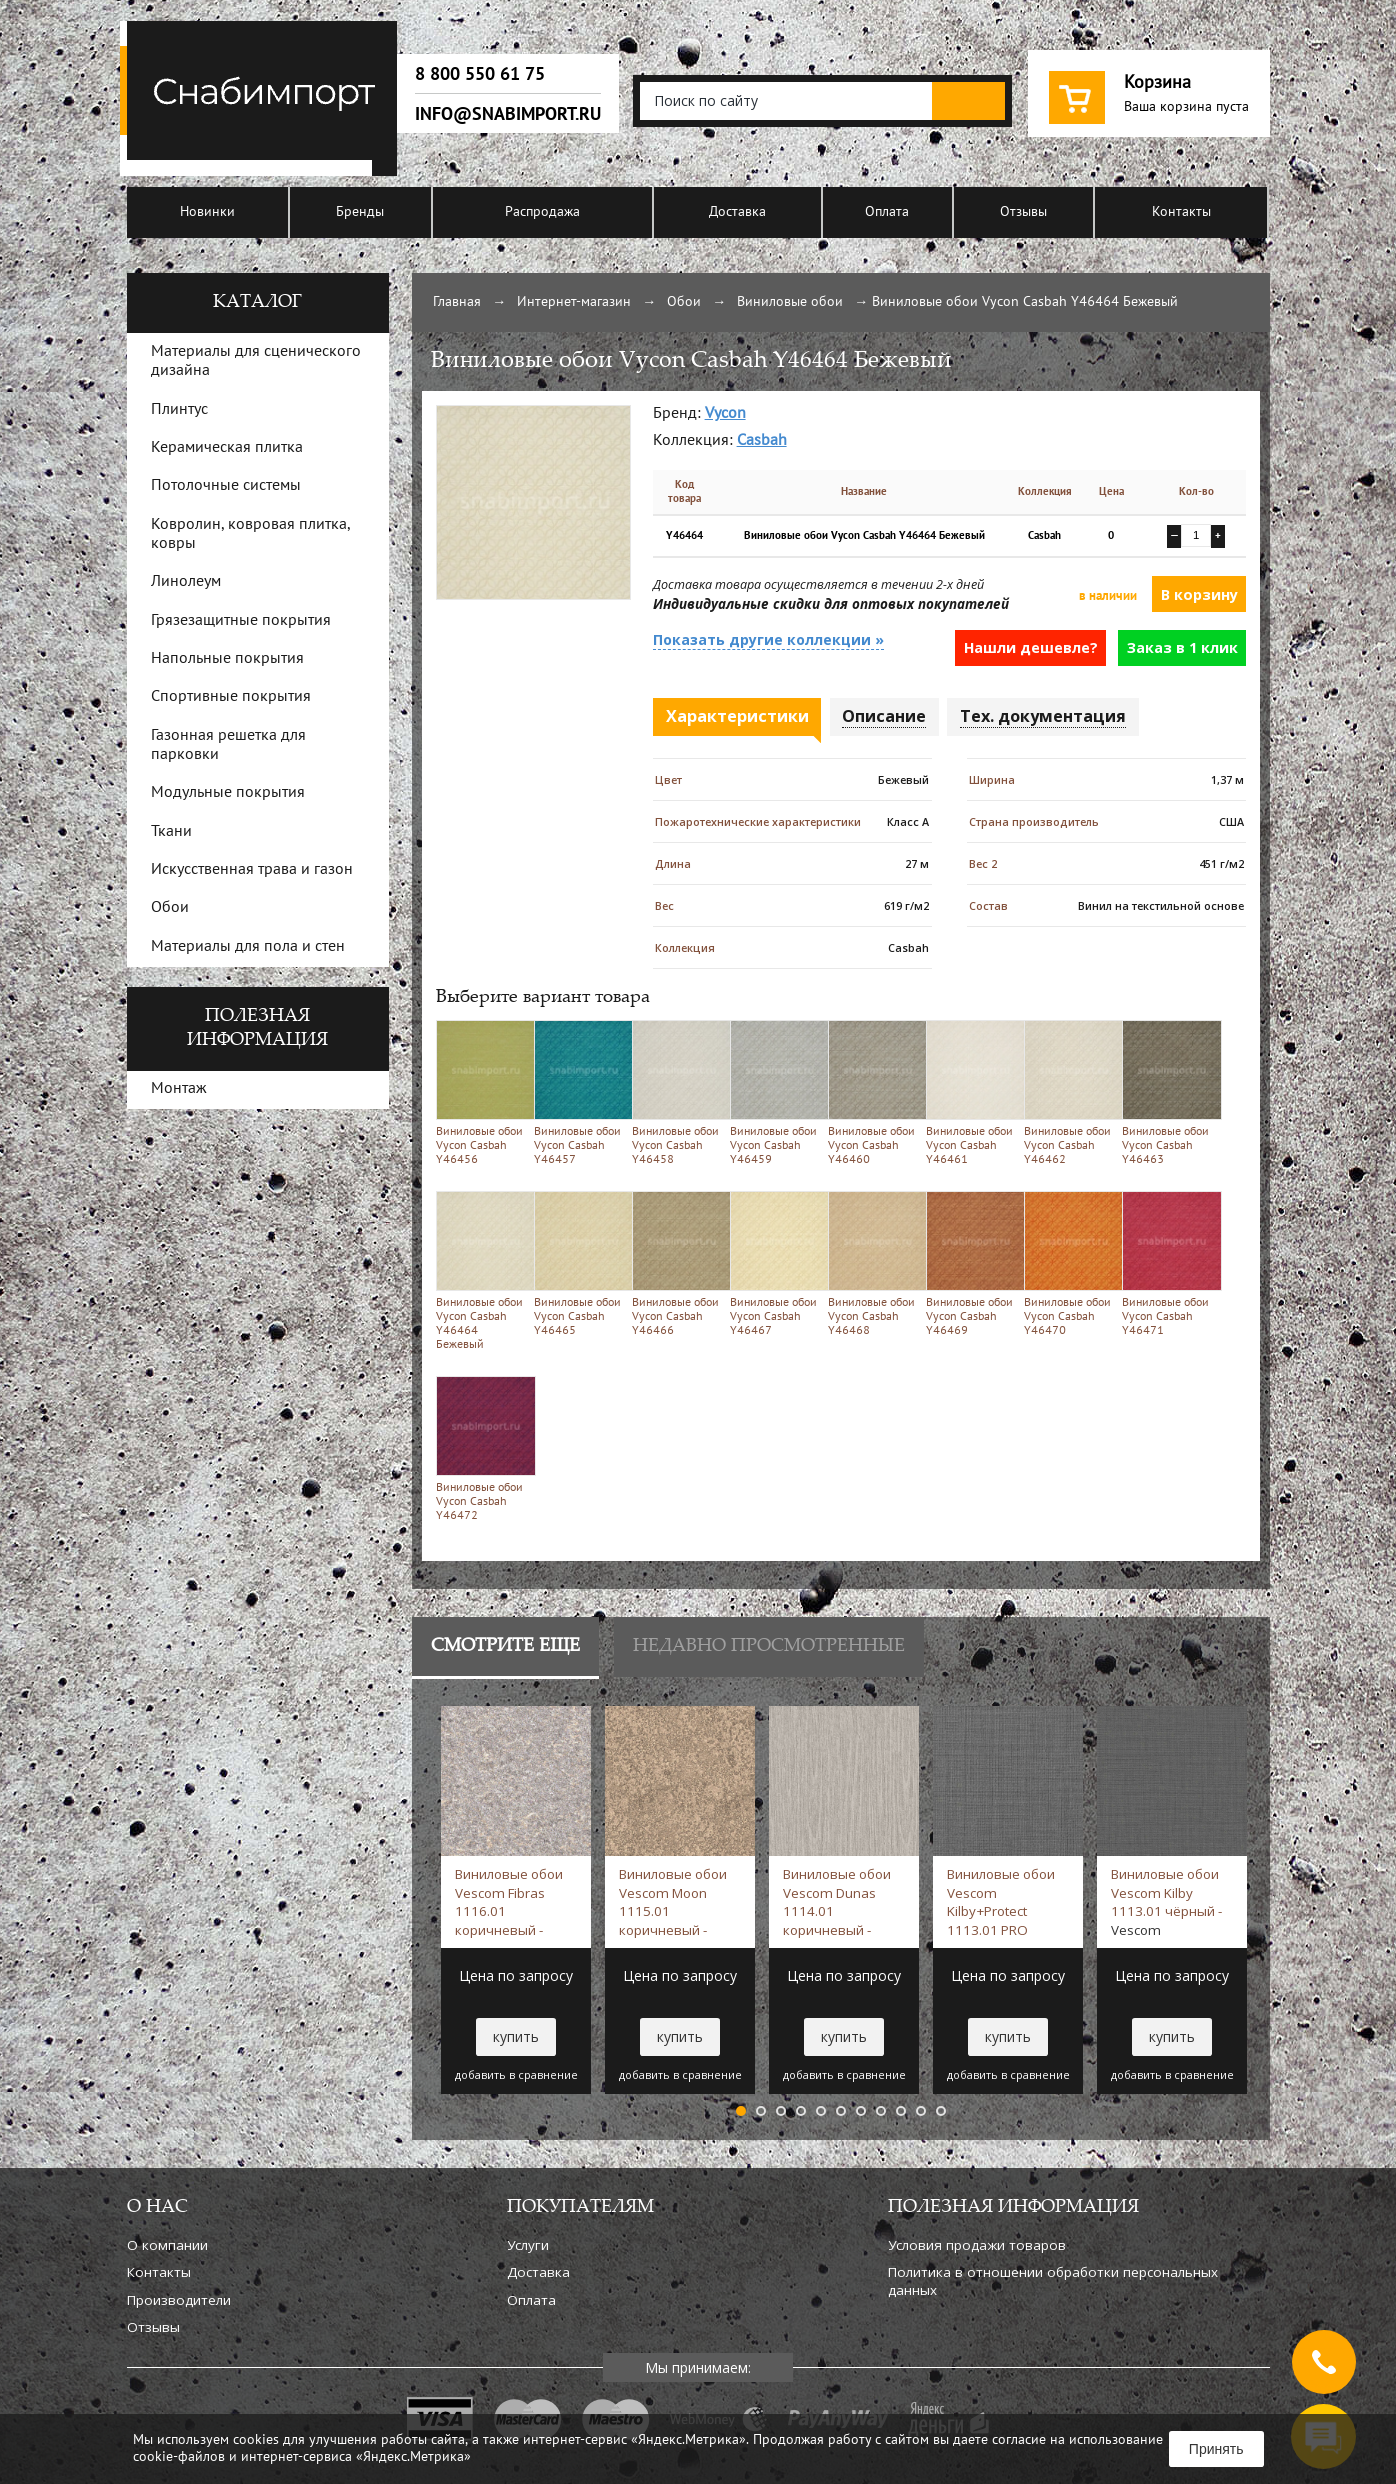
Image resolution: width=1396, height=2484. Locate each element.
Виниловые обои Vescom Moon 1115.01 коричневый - (673, 1902)
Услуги (528, 2245)
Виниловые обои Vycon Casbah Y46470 (1069, 1263)
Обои (684, 302)
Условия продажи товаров (977, 2245)
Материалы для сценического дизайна (256, 361)
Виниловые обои (790, 302)
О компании (167, 2245)
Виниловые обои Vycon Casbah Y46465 (579, 1263)
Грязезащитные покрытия (241, 621)
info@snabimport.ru (508, 114)
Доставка (737, 212)
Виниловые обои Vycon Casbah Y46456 (481, 1092)
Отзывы (1023, 212)
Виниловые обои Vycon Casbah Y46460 (873, 1092)
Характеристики (737, 716)
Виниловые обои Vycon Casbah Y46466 (677, 1263)
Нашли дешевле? (1031, 647)
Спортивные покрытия (231, 697)
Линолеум (186, 582)
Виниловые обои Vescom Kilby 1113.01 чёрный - (1166, 1902)
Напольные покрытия (227, 659)
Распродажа (542, 212)
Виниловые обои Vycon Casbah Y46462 (1069, 1092)
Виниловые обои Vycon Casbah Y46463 (1167, 1092)
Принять (1216, 2449)
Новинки (207, 212)
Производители (179, 2300)
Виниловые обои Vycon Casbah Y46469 (971, 1263)
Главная (457, 302)
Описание (884, 716)
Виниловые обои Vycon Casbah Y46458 (677, 1092)
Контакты (1181, 212)
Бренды (360, 212)
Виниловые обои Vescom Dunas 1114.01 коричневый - (837, 1902)
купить (516, 2036)
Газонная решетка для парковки (228, 745)
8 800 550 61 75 (480, 74)
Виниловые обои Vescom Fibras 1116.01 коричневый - (509, 1902)
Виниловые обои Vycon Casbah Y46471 (1167, 1263)
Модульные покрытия (228, 793)
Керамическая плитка (227, 448)
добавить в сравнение (516, 2075)
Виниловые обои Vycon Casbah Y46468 (873, 1263)
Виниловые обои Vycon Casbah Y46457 (579, 1092)
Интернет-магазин (574, 302)
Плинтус (179, 410)
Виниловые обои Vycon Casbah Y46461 (971, 1092)
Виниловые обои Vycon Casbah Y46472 (481, 1448)
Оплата (887, 212)
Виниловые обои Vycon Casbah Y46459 (775, 1092)
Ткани (171, 832)
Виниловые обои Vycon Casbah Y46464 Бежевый (481, 1270)
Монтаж (179, 1089)
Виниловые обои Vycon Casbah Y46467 (775, 1263)
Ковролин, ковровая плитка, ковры (250, 534)
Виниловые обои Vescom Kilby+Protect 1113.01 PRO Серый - (1001, 1902)
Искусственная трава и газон (252, 870)
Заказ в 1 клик (1182, 647)
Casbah (762, 441)
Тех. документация (1043, 716)
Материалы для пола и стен (248, 947)
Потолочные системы (226, 486)
